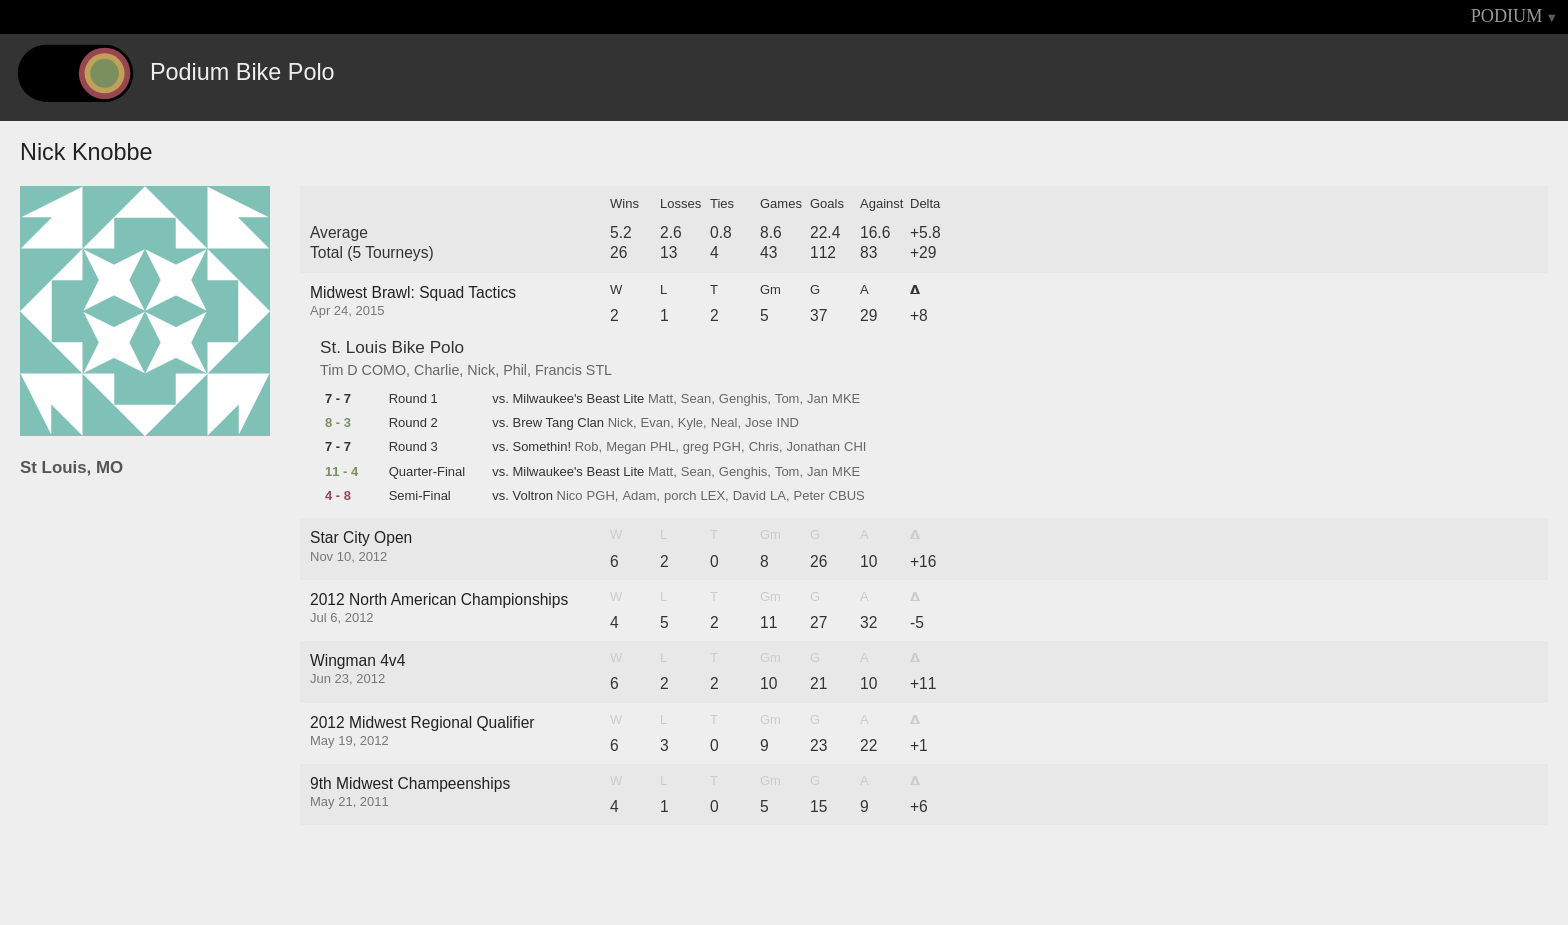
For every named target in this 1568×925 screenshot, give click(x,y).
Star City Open (361, 537)
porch (680, 496)
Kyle (690, 423)
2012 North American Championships (439, 599)
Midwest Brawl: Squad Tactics (413, 292)
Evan (656, 423)
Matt (660, 399)
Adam (639, 496)
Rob (587, 447)
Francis (558, 370)
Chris (764, 447)
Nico (570, 496)
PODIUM (1507, 16)
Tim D (339, 370)
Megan (626, 447)
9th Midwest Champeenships (410, 783)
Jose (758, 423)
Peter (809, 496)
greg (696, 447)
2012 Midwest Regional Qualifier (422, 722)
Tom (787, 399)
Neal (724, 423)
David (749, 496)
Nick (481, 370)
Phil (515, 370)
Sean (696, 399)
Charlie (436, 370)
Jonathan (814, 447)
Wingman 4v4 (357, 660)
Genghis (743, 399)
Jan (817, 399)
